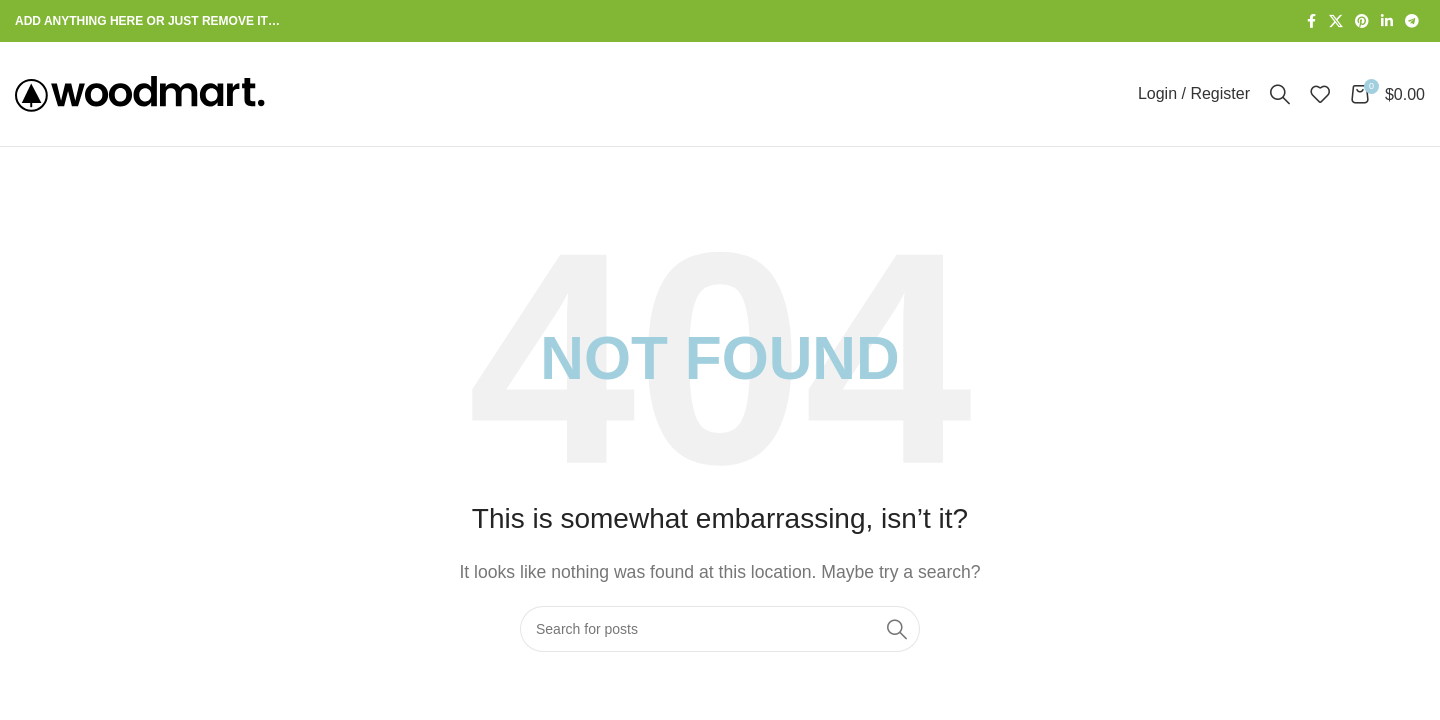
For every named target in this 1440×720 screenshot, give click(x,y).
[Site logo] (140, 92)
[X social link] (1336, 21)
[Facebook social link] (1311, 21)
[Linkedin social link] (1387, 21)
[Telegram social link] (1412, 21)
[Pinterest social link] (1362, 21)
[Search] (1280, 94)
